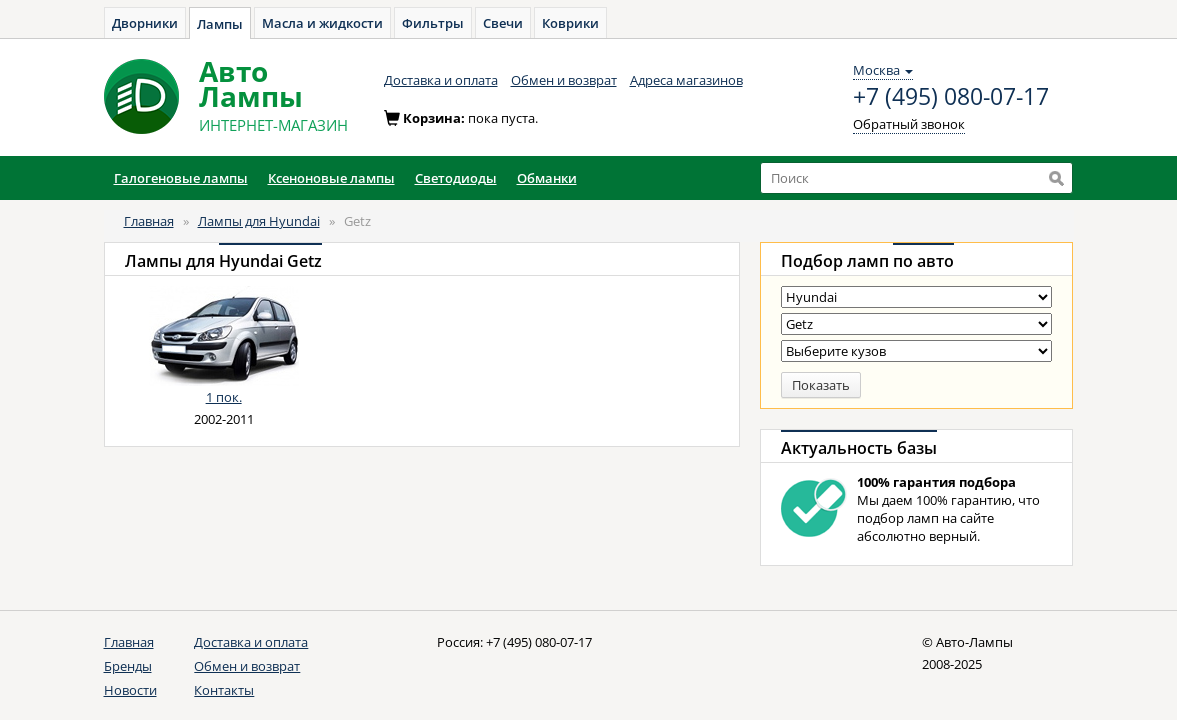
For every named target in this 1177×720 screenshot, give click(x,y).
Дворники (145, 23)
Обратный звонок (909, 124)
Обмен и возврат (564, 80)
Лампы (220, 24)
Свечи (503, 23)
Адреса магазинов (686, 80)
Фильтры (433, 23)
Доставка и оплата (441, 80)
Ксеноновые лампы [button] (331, 178)
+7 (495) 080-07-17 (951, 97)
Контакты (224, 690)
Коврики (570, 23)
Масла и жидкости (322, 23)
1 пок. (224, 397)
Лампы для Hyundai (259, 221)
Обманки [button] (547, 178)
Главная (149, 221)
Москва (883, 70)
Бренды (128, 666)
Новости (130, 690)
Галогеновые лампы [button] (181, 178)
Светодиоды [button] (456, 178)
